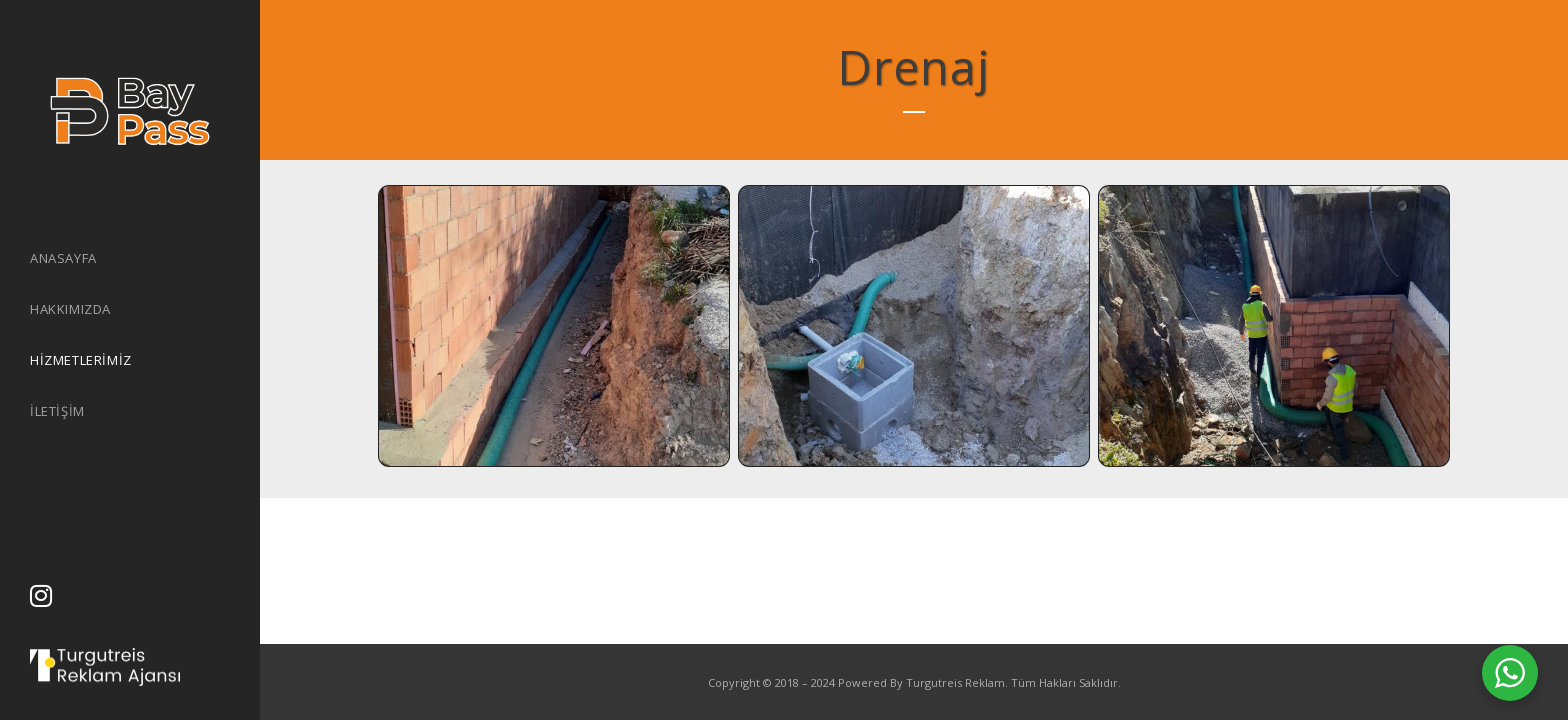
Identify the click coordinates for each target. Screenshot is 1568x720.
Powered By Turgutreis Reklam (921, 682)
